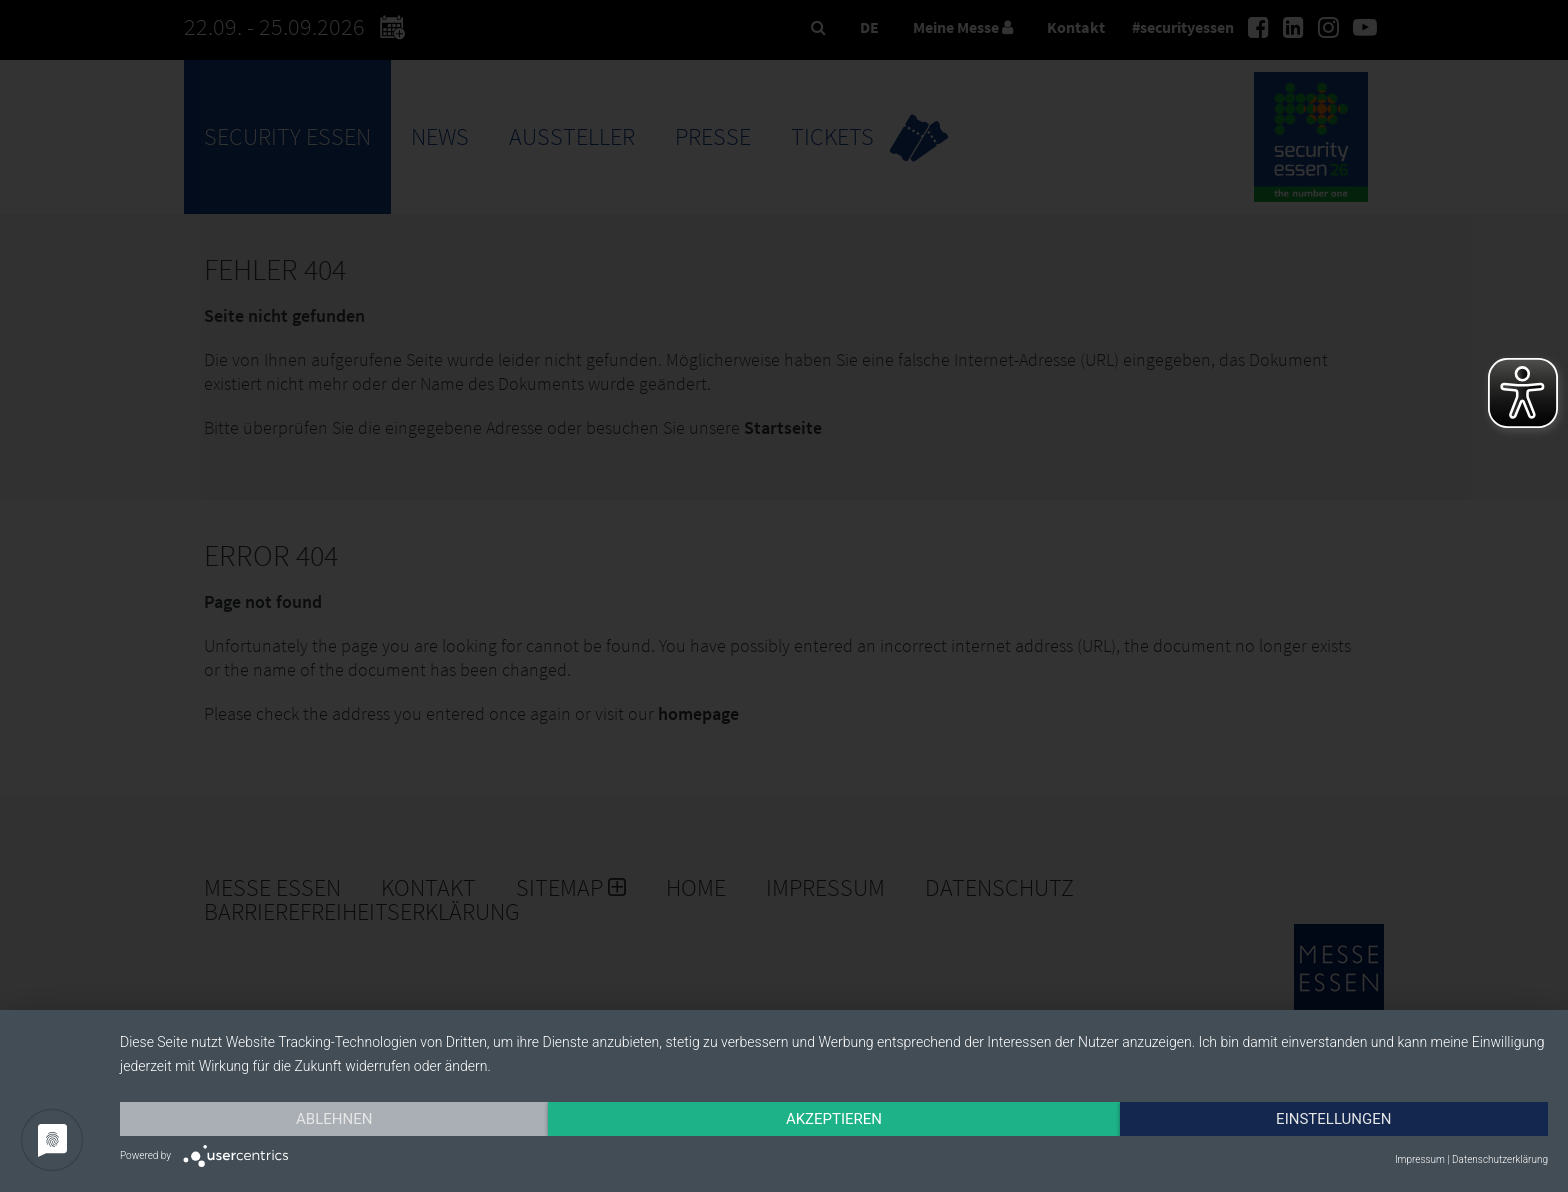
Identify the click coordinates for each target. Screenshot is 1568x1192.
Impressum (1420, 1159)
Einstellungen (1333, 1119)
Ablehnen (334, 1119)
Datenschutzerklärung (1500, 1159)
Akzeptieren (834, 1119)
